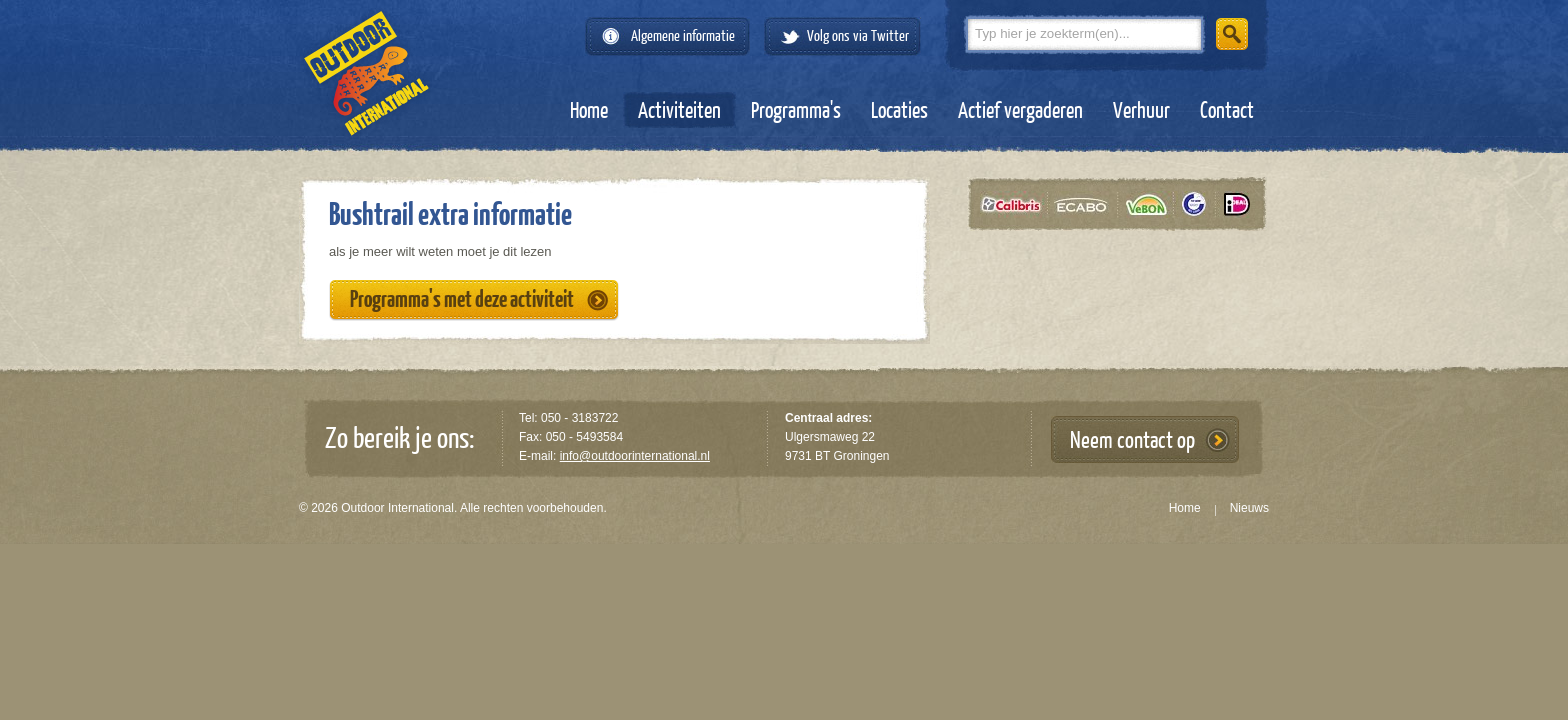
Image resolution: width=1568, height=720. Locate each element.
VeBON (1152, 204)
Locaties (899, 111)
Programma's (796, 111)
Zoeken (1232, 34)
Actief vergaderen (1020, 111)
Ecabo (1088, 204)
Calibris (1015, 204)
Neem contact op (1132, 440)
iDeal (1237, 204)
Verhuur (1141, 111)
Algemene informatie (683, 36)
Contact (1227, 111)
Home (589, 111)
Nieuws (1249, 508)
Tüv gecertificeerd (1201, 204)
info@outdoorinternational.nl (635, 456)
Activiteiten (679, 111)
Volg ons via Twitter (858, 36)
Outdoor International (366, 73)
